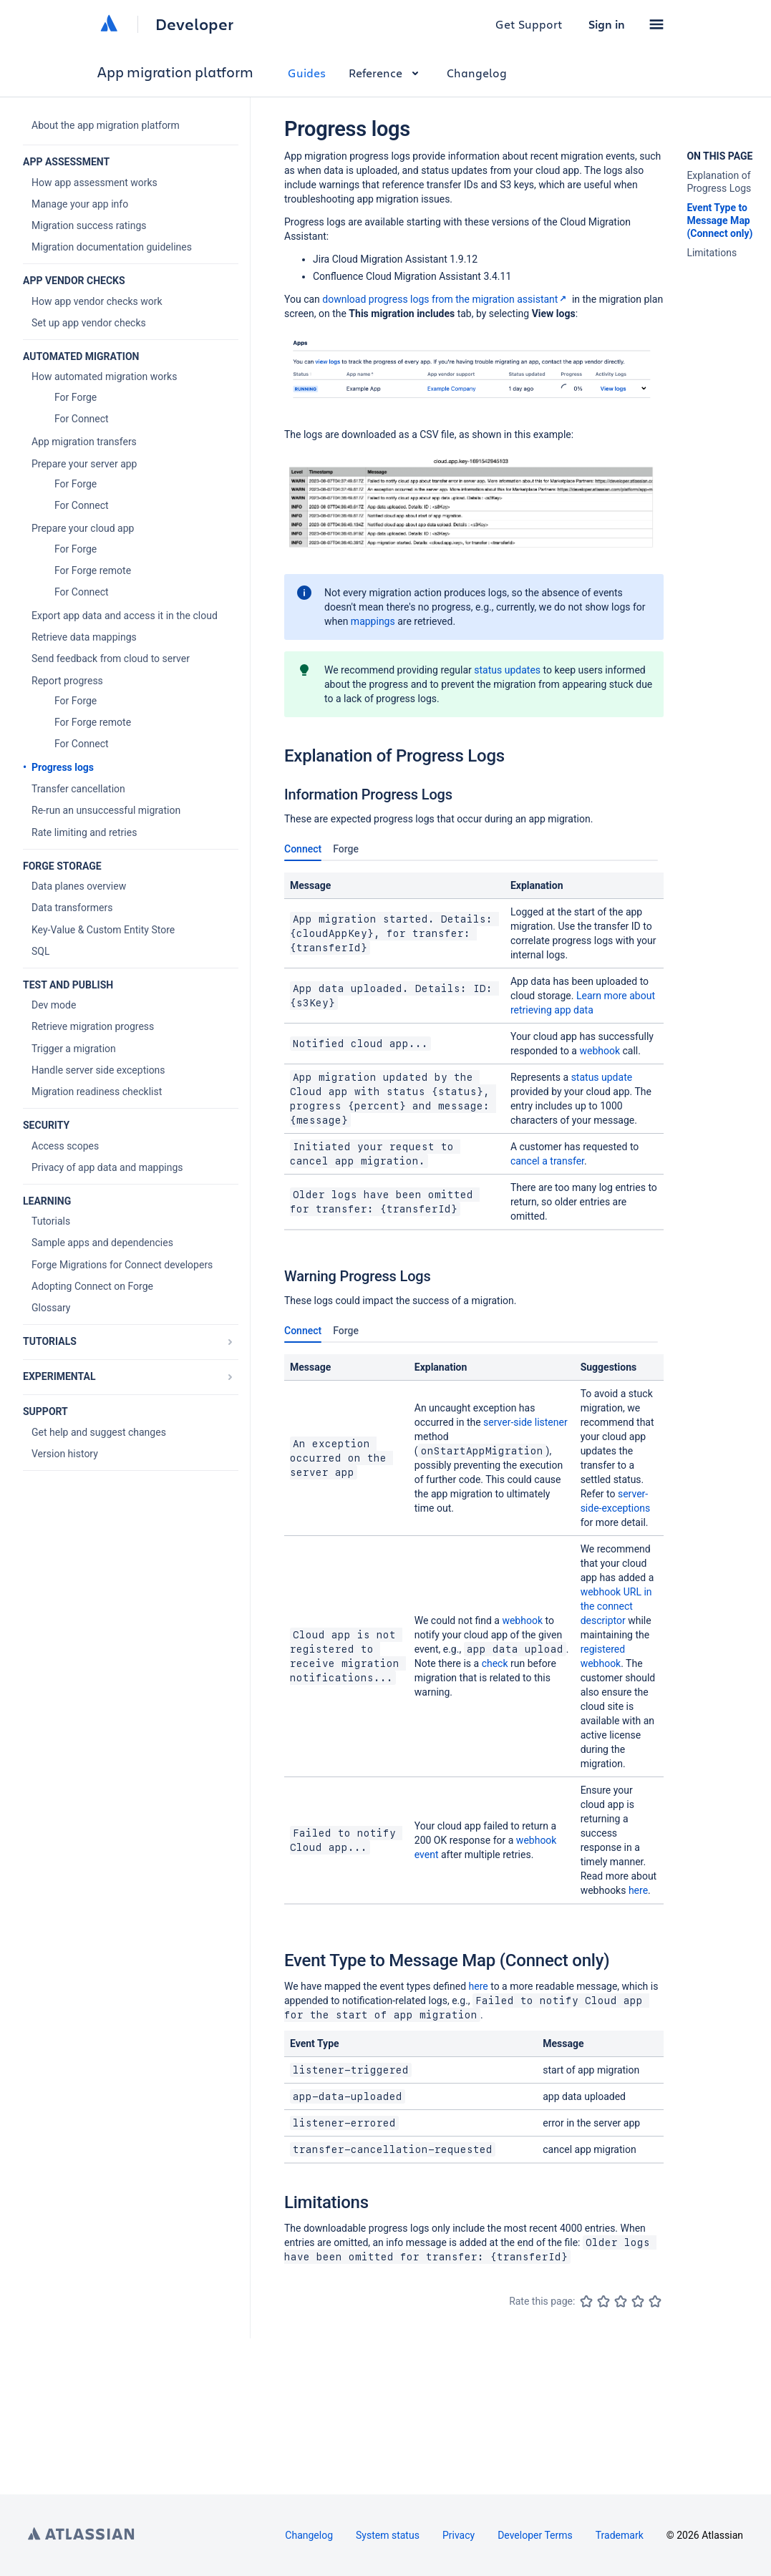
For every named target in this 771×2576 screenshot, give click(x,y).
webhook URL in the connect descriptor (616, 1606)
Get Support (529, 23)
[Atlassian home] (108, 24)
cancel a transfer (547, 1161)
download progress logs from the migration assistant (445, 299)
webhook (599, 1050)
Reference (386, 72)
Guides (307, 72)
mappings (373, 621)
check (495, 1663)
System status (388, 2535)
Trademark (620, 2535)
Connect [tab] (302, 852)
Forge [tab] (346, 849)
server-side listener (525, 1422)
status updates (507, 670)
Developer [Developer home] (194, 24)
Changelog (477, 72)
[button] (656, 24)
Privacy (458, 2535)
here (638, 1890)
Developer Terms (535, 2535)
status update (602, 1077)
